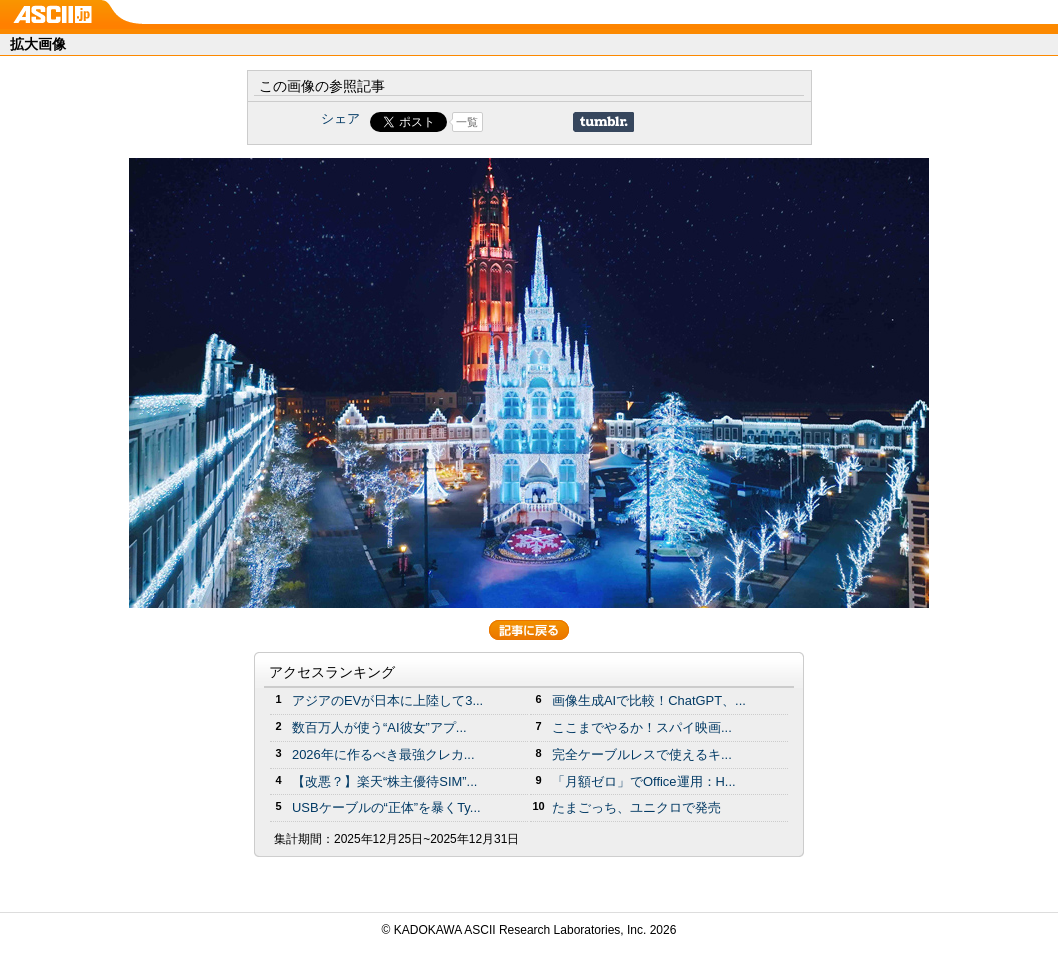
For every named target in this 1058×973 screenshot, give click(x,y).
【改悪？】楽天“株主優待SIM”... (384, 781)
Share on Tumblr (603, 122)
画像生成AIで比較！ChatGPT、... (649, 700)
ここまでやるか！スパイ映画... (642, 727)
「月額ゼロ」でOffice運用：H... (644, 781)
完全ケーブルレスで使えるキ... (642, 754)
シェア (340, 118)
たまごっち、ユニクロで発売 (636, 807)
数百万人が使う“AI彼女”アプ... (379, 727)
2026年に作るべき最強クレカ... (383, 754)
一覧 (467, 122)
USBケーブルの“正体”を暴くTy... (386, 807)
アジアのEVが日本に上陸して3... (387, 700)
